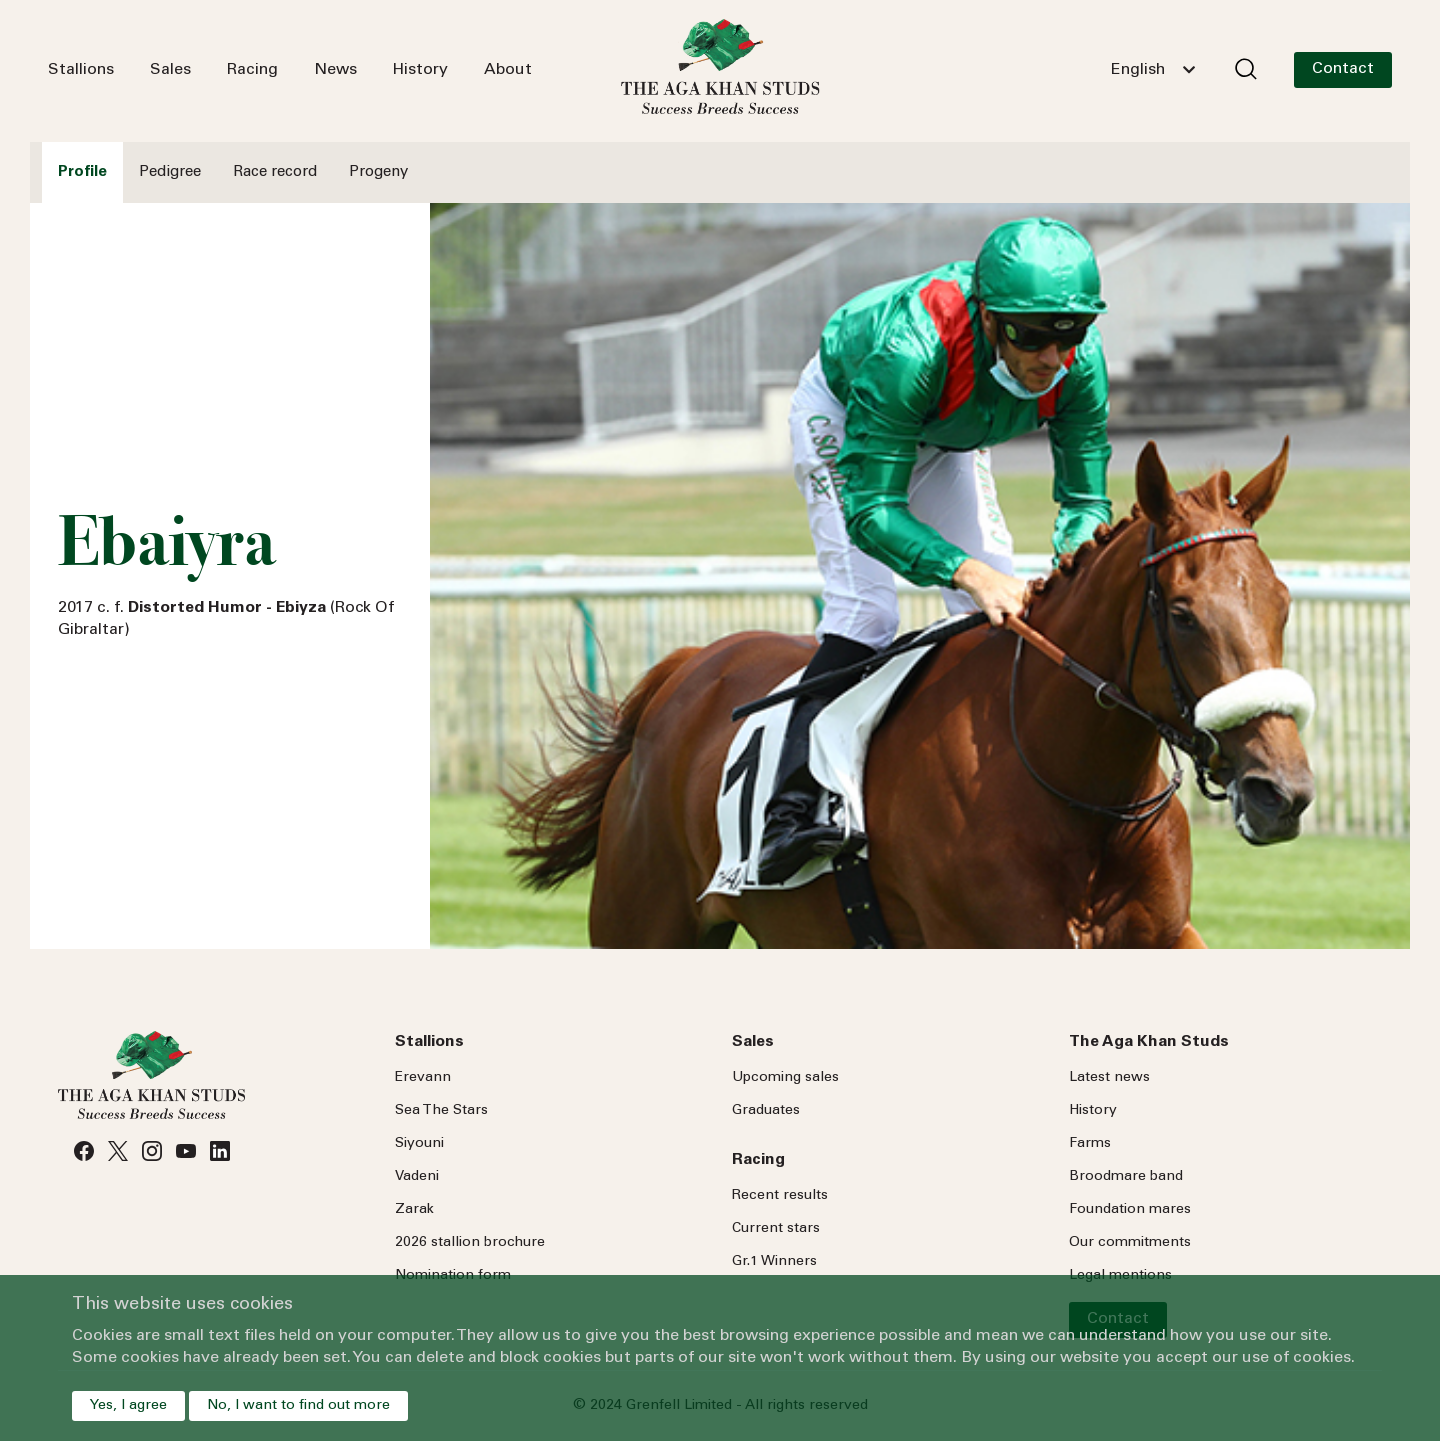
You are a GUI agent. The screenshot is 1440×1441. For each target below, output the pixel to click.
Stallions (81, 70)
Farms (1090, 1144)
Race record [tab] (275, 172)
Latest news (1109, 1078)
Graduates (766, 1111)
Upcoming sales (785, 1078)
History (420, 70)
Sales (170, 70)
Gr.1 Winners (774, 1262)
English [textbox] (1138, 70)
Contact (1343, 69)
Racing (252, 70)
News (335, 70)
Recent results (780, 1196)
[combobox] (1153, 70)
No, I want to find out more (298, 1406)
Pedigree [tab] (170, 172)
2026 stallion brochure (470, 1243)
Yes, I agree (128, 1406)
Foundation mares (1130, 1210)
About (508, 70)
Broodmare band (1126, 1177)
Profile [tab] (82, 172)
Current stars (776, 1229)
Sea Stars (441, 1111)
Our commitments (1130, 1243)
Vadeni (417, 1177)
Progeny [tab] (378, 172)
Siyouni (419, 1144)
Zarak (414, 1210)
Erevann (423, 1078)
